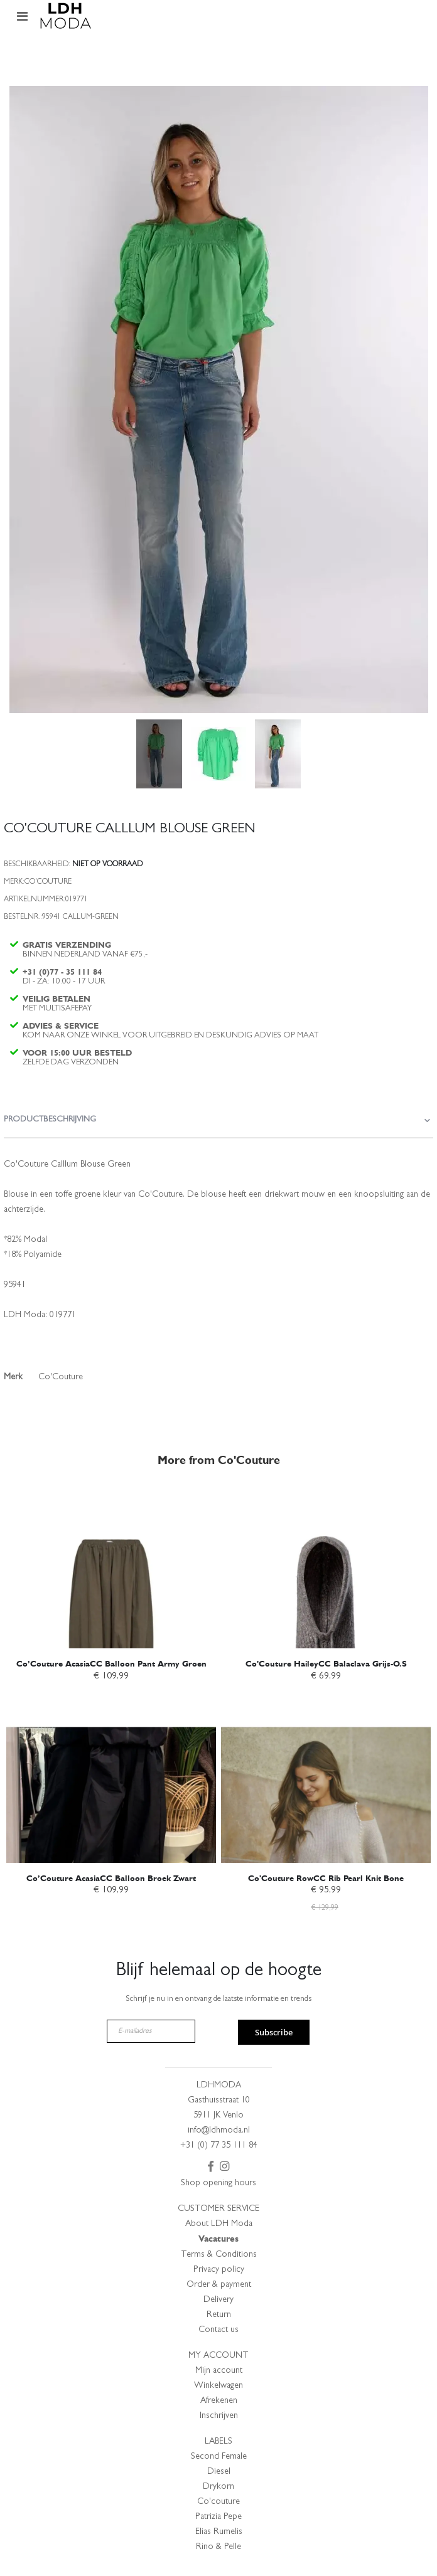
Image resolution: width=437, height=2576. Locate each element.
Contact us (218, 2330)
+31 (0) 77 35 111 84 (218, 2145)
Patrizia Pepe (218, 2517)
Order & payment (218, 2285)
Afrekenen (218, 2401)
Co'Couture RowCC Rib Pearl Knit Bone (326, 1878)
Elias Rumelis (218, 2532)
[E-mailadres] (151, 2031)
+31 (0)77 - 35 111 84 (62, 972)
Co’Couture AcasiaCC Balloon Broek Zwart (111, 1878)
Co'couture (218, 2502)
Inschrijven (219, 2416)
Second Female (219, 2456)
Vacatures (218, 2239)
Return (219, 2315)
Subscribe (274, 2032)
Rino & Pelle (218, 2547)
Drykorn (218, 2487)
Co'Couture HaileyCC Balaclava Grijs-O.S (326, 1663)
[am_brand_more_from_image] (111, 1568)
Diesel (218, 2471)
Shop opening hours (218, 2183)
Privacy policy (218, 2270)
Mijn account (218, 2371)
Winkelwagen (218, 2386)
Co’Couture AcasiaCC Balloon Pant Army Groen (111, 1663)
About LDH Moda (218, 2224)
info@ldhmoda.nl (219, 2130)
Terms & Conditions (219, 2254)
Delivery (218, 2300)
